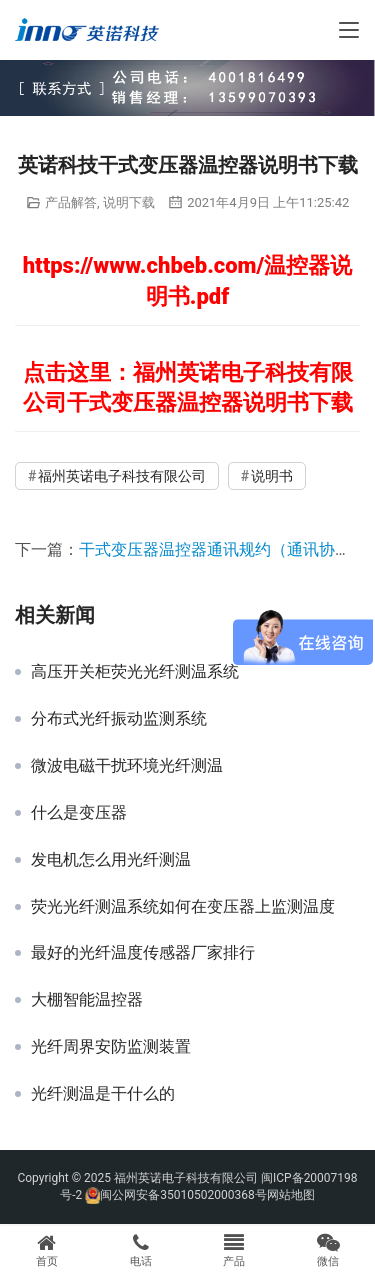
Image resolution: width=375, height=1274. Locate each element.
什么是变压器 (79, 813)
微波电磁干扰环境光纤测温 (127, 766)
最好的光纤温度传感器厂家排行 (143, 953)
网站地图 (291, 1195)
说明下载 (129, 202)
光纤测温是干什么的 (103, 1094)
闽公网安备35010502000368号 (183, 1195)
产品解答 (71, 202)
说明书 (272, 476)
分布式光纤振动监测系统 (119, 719)
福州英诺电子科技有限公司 (122, 476)
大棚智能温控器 (87, 1000)
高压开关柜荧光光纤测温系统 (135, 672)
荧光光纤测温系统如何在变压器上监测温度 (183, 907)
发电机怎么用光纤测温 (111, 860)
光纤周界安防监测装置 (111, 1047)
